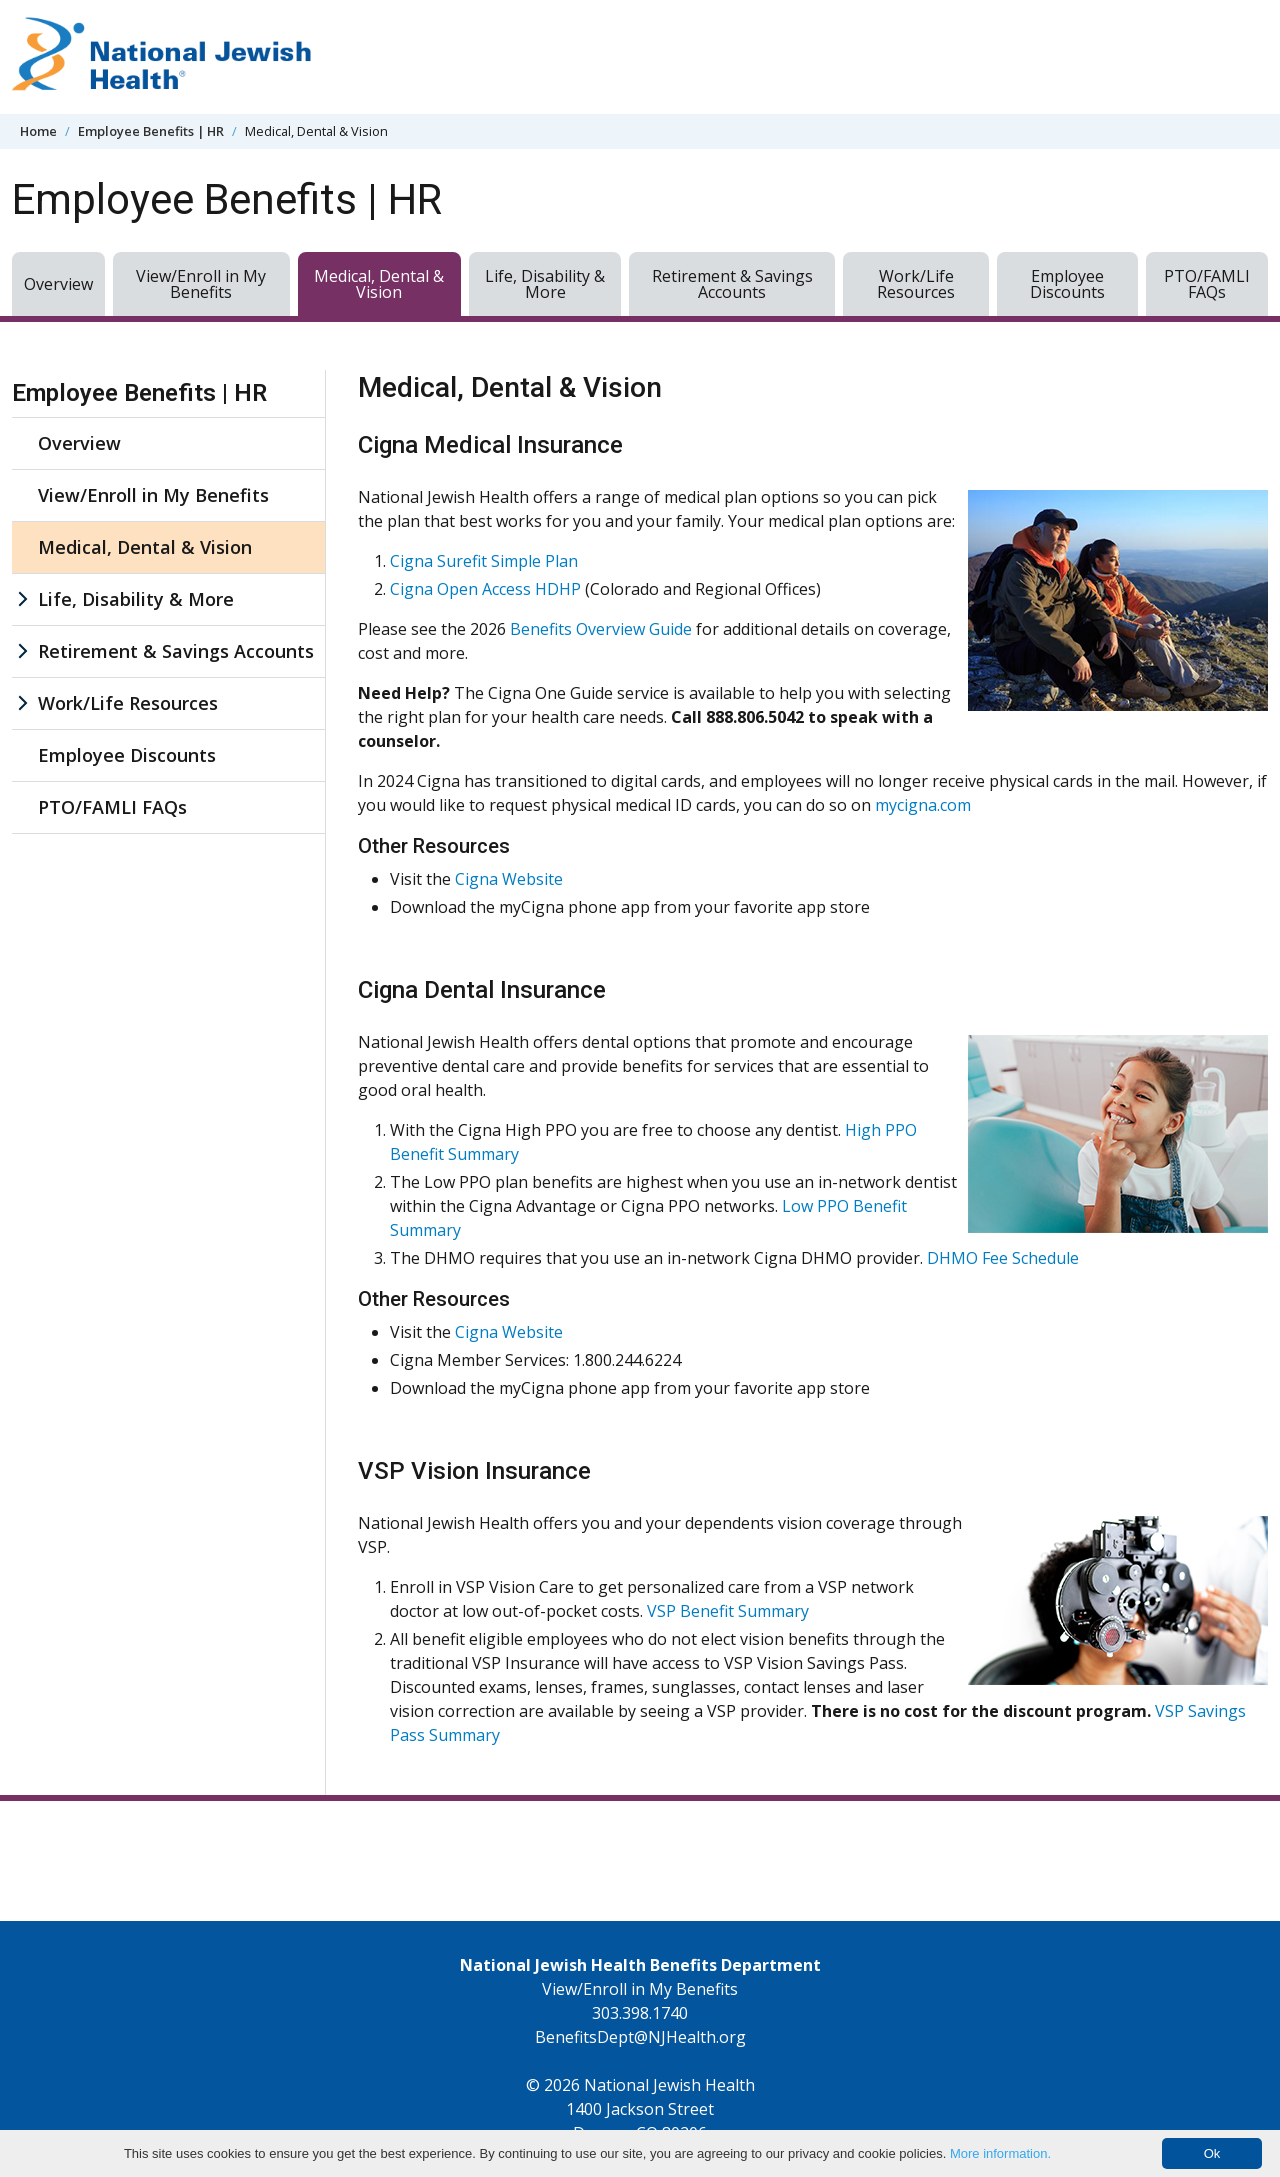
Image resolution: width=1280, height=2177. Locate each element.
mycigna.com (923, 805)
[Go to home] (162, 57)
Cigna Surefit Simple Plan (484, 561)
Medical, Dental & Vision (379, 284)
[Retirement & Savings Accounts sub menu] (22, 651)
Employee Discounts (1067, 284)
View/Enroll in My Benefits (201, 284)
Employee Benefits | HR (151, 131)
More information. (1000, 2153)
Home (38, 131)
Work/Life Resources (916, 284)
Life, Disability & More (545, 284)
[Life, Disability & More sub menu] (22, 599)
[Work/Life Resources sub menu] (22, 703)
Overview (58, 284)
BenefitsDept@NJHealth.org (640, 2037)
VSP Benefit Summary (728, 1611)
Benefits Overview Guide (601, 629)
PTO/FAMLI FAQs (1207, 284)
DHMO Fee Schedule (1003, 1258)
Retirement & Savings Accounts (732, 284)
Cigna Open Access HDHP (485, 589)
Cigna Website (509, 879)
